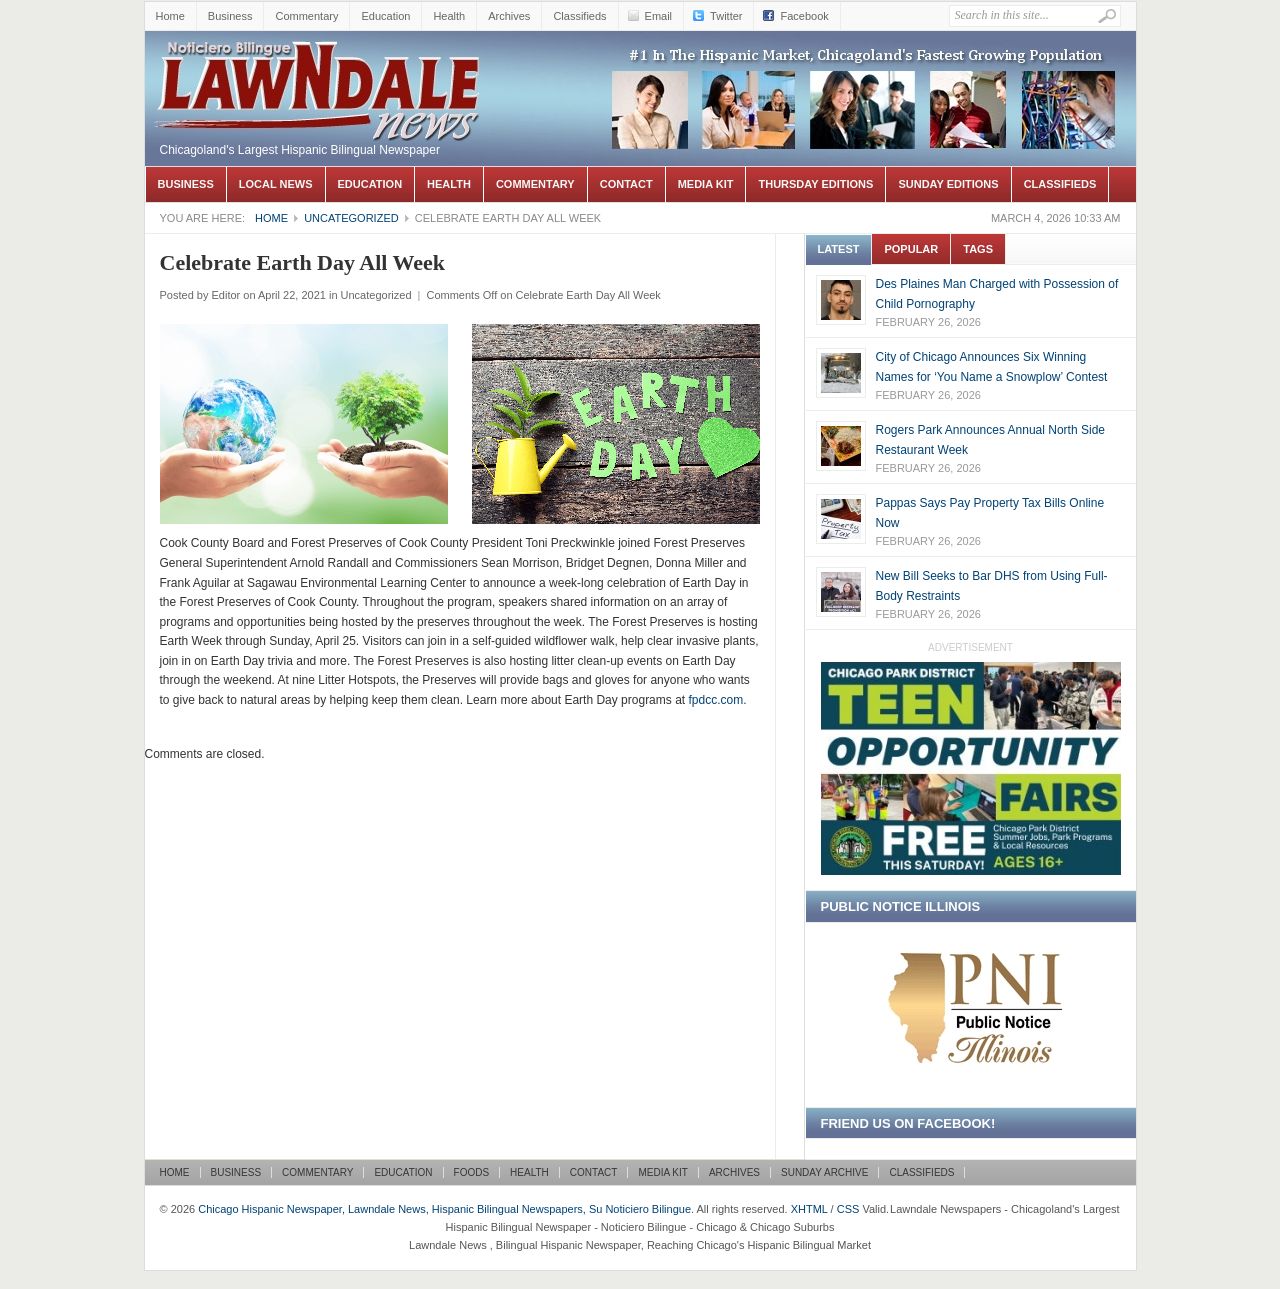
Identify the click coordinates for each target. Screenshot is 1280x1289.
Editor (225, 295)
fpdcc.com (715, 700)
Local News (276, 184)
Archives (509, 16)
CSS (848, 1209)
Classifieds (579, 16)
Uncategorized (351, 218)
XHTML (809, 1209)
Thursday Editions (815, 184)
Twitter (726, 16)
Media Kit (706, 184)
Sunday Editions (948, 184)
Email (659, 16)
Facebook (804, 16)
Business (230, 16)
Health (449, 16)
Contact (626, 184)
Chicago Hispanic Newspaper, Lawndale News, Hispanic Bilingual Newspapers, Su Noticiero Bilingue (320, 61)
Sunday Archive (824, 1172)
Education (385, 16)
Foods (472, 1172)
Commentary (306, 16)
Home (170, 16)
